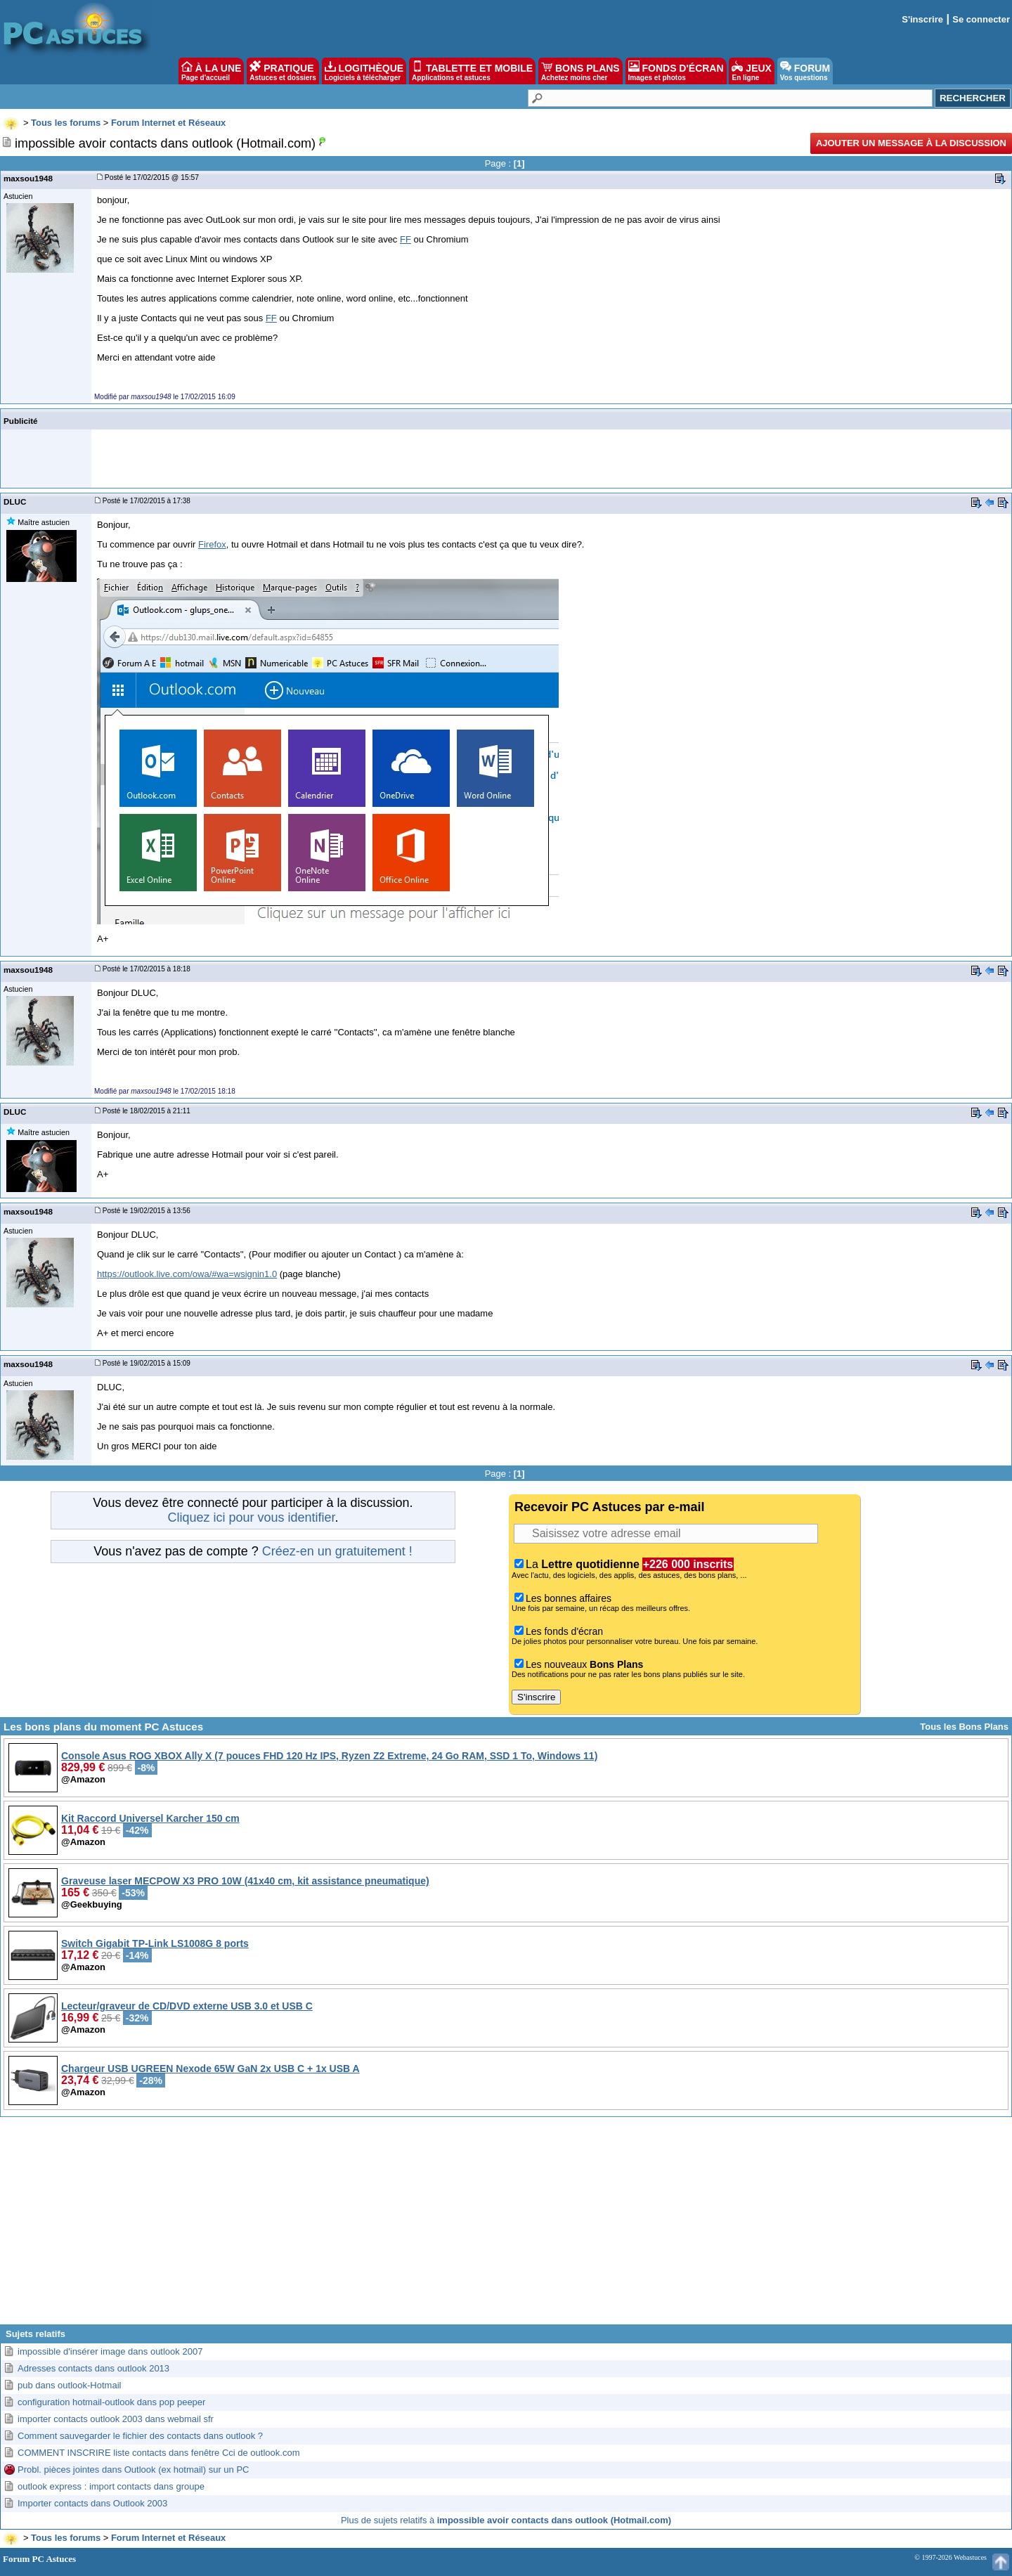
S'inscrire (922, 19)
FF (405, 239)
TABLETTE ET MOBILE (472, 71)
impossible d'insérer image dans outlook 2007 (110, 2351)
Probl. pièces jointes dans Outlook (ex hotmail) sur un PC (133, 2469)
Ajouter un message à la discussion (911, 143)
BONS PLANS (580, 71)
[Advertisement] (506, 2226)
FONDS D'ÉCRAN (676, 71)
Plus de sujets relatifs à (506, 2520)
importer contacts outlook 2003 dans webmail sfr (116, 2419)
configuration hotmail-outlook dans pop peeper (111, 2402)
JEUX (751, 71)
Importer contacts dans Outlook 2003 (92, 2503)
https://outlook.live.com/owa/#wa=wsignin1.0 (187, 1274)
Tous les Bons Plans (964, 1726)
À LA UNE (211, 71)
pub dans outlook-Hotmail (69, 2385)
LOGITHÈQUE (364, 71)
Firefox (212, 544)
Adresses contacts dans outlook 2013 (93, 2368)
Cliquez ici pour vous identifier (251, 1517)
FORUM (805, 71)
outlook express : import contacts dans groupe (111, 2486)
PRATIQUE (282, 71)
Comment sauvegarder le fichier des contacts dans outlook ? (140, 2436)
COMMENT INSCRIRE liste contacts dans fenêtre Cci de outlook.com (158, 2452)
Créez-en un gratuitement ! (337, 1551)
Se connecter (981, 19)
